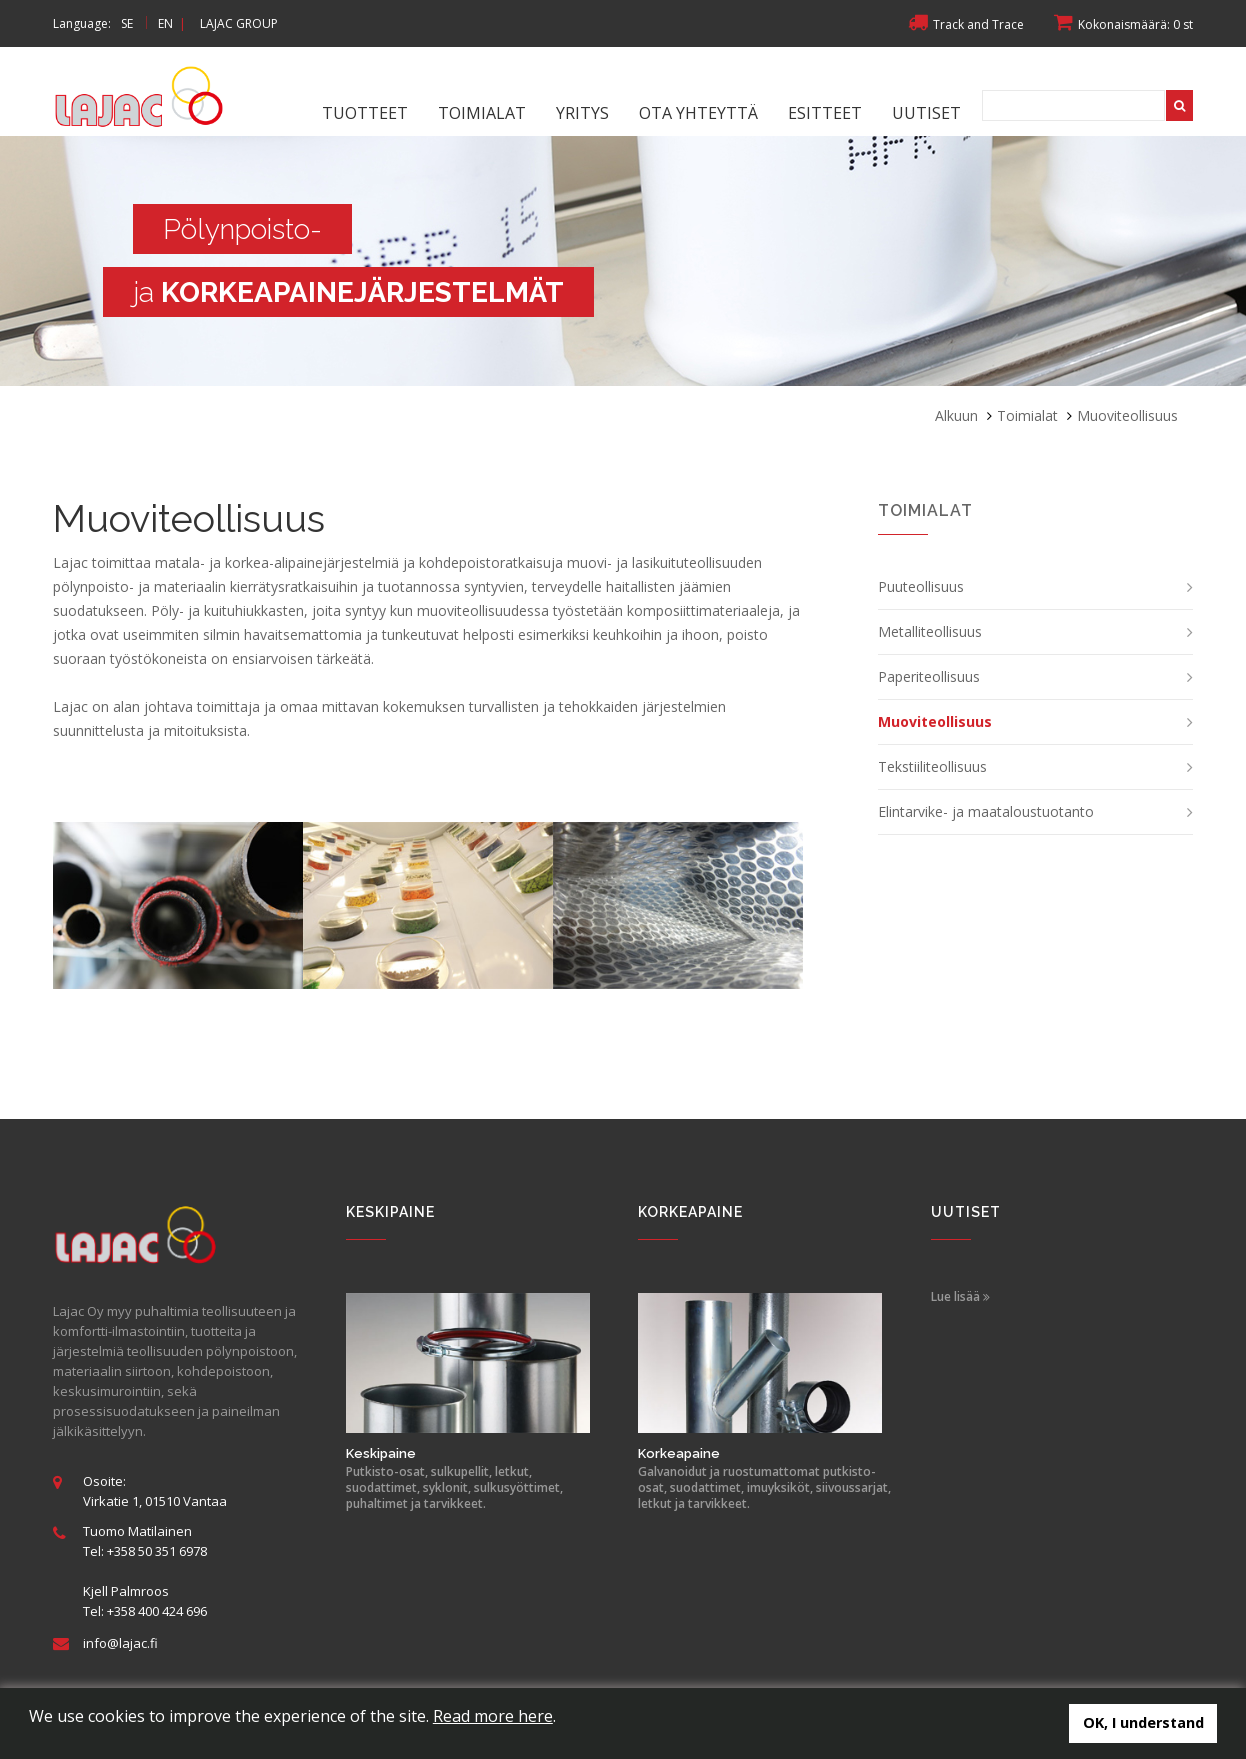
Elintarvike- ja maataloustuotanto (986, 811)
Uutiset (926, 113)
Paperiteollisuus (929, 676)
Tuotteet (365, 113)
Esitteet (825, 113)
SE (127, 23)
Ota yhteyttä (698, 113)
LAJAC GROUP (239, 23)
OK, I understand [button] (1143, 1722)
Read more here (493, 1716)
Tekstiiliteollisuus (932, 766)
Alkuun (956, 415)
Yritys (582, 113)
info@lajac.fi (120, 1643)
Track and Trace (966, 24)
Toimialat (482, 113)
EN (165, 23)
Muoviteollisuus (935, 721)
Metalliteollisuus (930, 631)
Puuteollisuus (921, 586)
